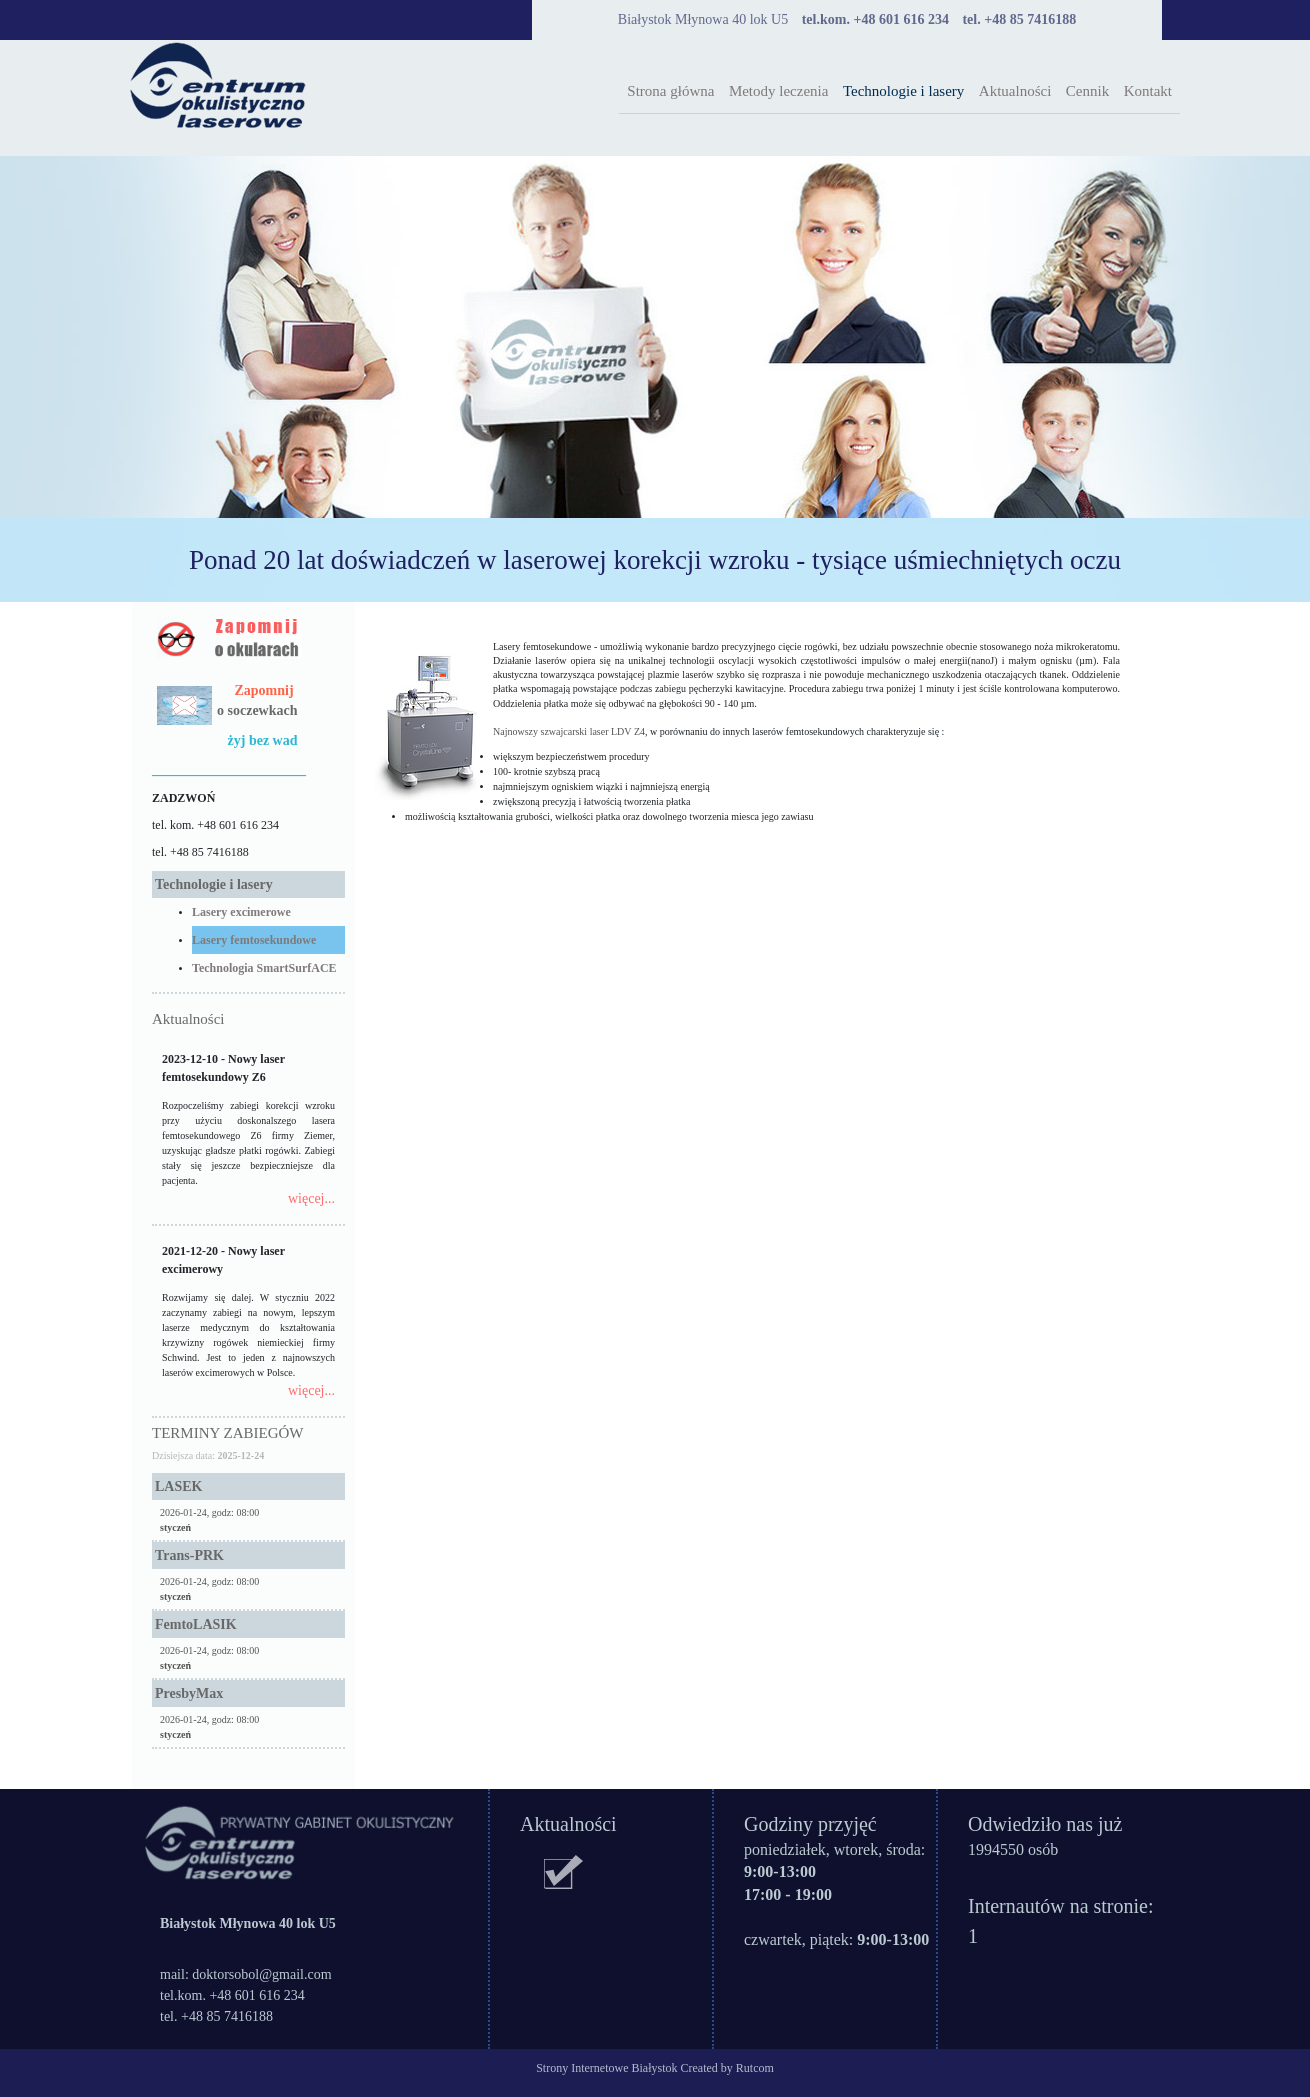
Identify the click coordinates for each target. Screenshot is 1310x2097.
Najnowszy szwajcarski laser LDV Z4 (569, 731)
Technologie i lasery (903, 91)
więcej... (311, 1198)
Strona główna (670, 91)
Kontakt (1148, 91)
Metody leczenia (779, 91)
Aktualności (1015, 91)
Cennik (1087, 91)
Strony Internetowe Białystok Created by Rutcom (655, 2068)
